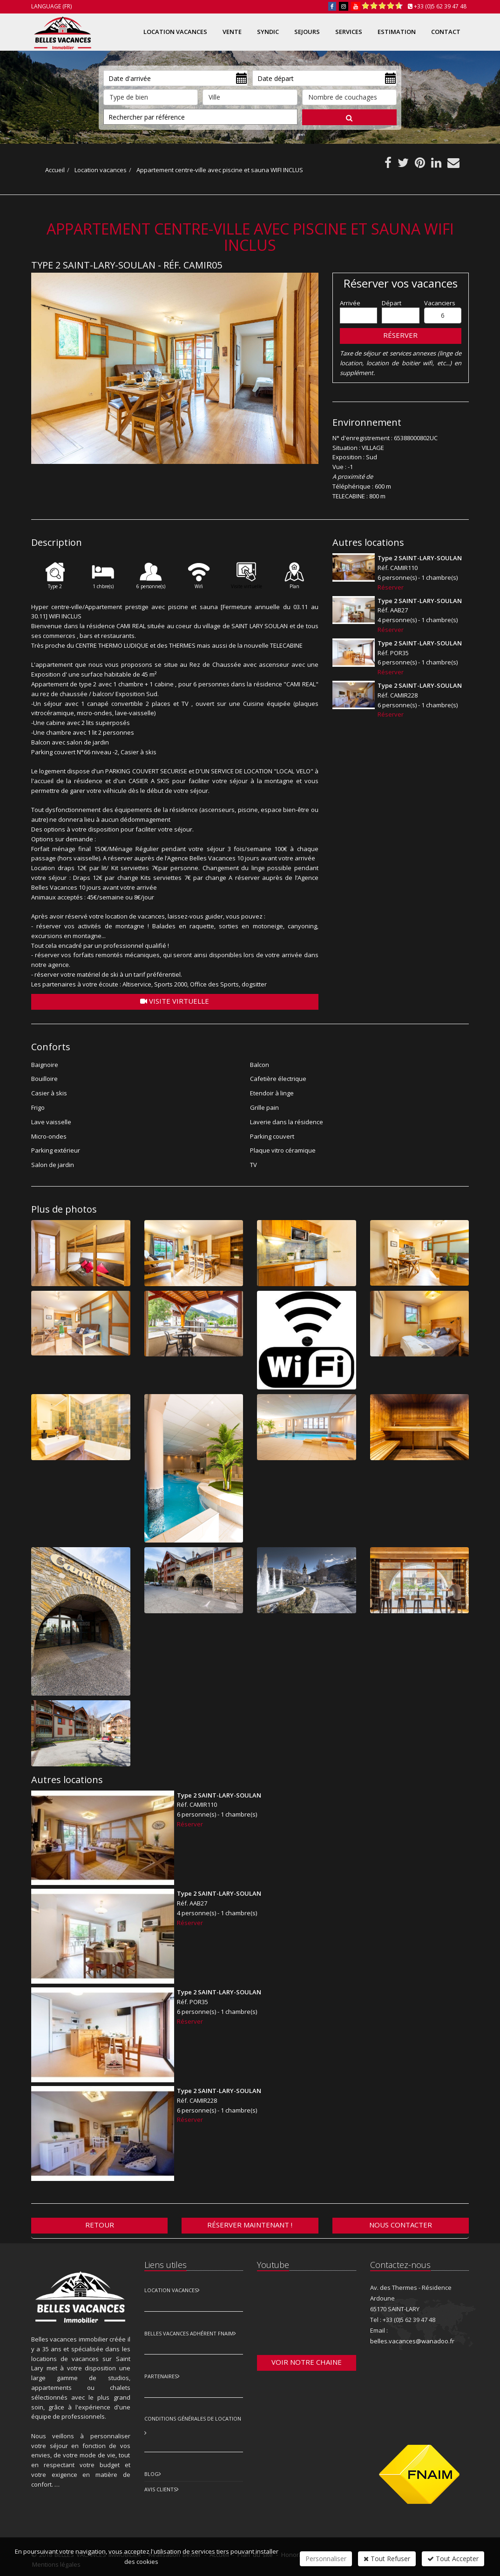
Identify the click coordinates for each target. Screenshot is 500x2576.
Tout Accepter (453, 2558)
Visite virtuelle (174, 1001)
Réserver (400, 335)
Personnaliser (325, 2558)
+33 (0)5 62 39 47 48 (440, 6)
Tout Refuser (387, 2558)
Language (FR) (51, 6)
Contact (445, 31)
